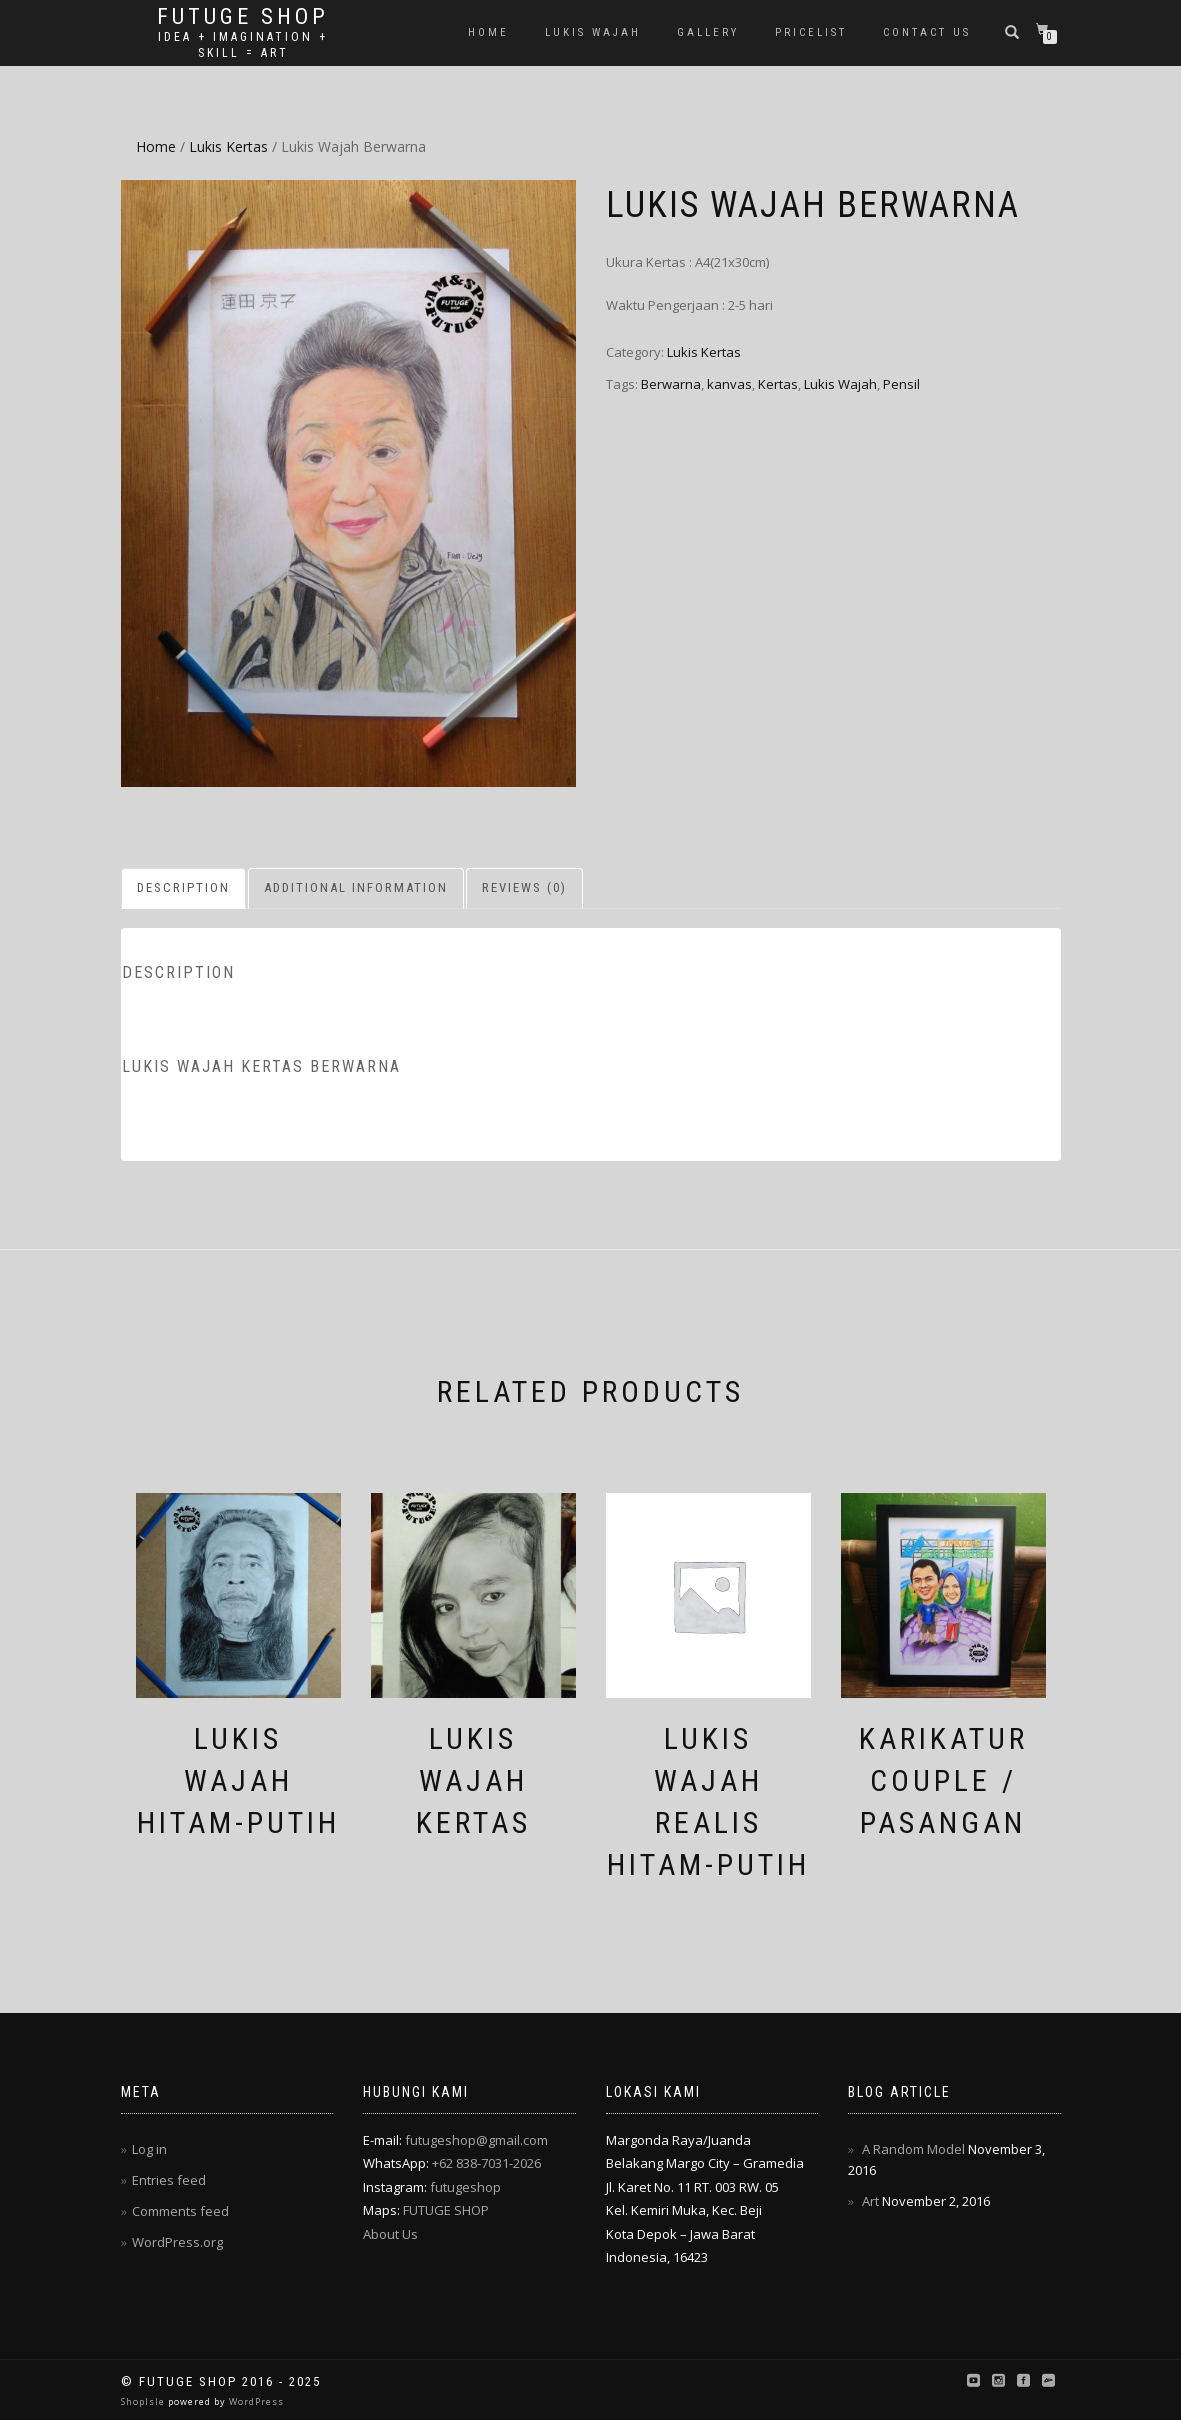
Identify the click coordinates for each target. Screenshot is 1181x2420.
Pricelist (811, 32)
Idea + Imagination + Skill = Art (243, 45)
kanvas (729, 384)
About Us (390, 2234)
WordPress (255, 2401)
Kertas (778, 384)
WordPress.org (177, 2242)
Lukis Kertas (228, 146)
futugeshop (465, 2187)
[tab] (184, 888)
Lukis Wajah (593, 32)
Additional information (356, 887)
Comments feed (180, 2211)
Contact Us (927, 32)
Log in (149, 2149)
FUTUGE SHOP (446, 2210)
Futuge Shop (243, 17)
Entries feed (169, 2180)
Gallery (708, 32)
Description (183, 887)
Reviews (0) (524, 887)
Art (870, 2201)
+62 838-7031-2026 (486, 2163)
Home (488, 32)
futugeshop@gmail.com (476, 2140)
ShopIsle (144, 2401)
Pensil (901, 384)
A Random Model (913, 2149)
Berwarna (671, 384)
